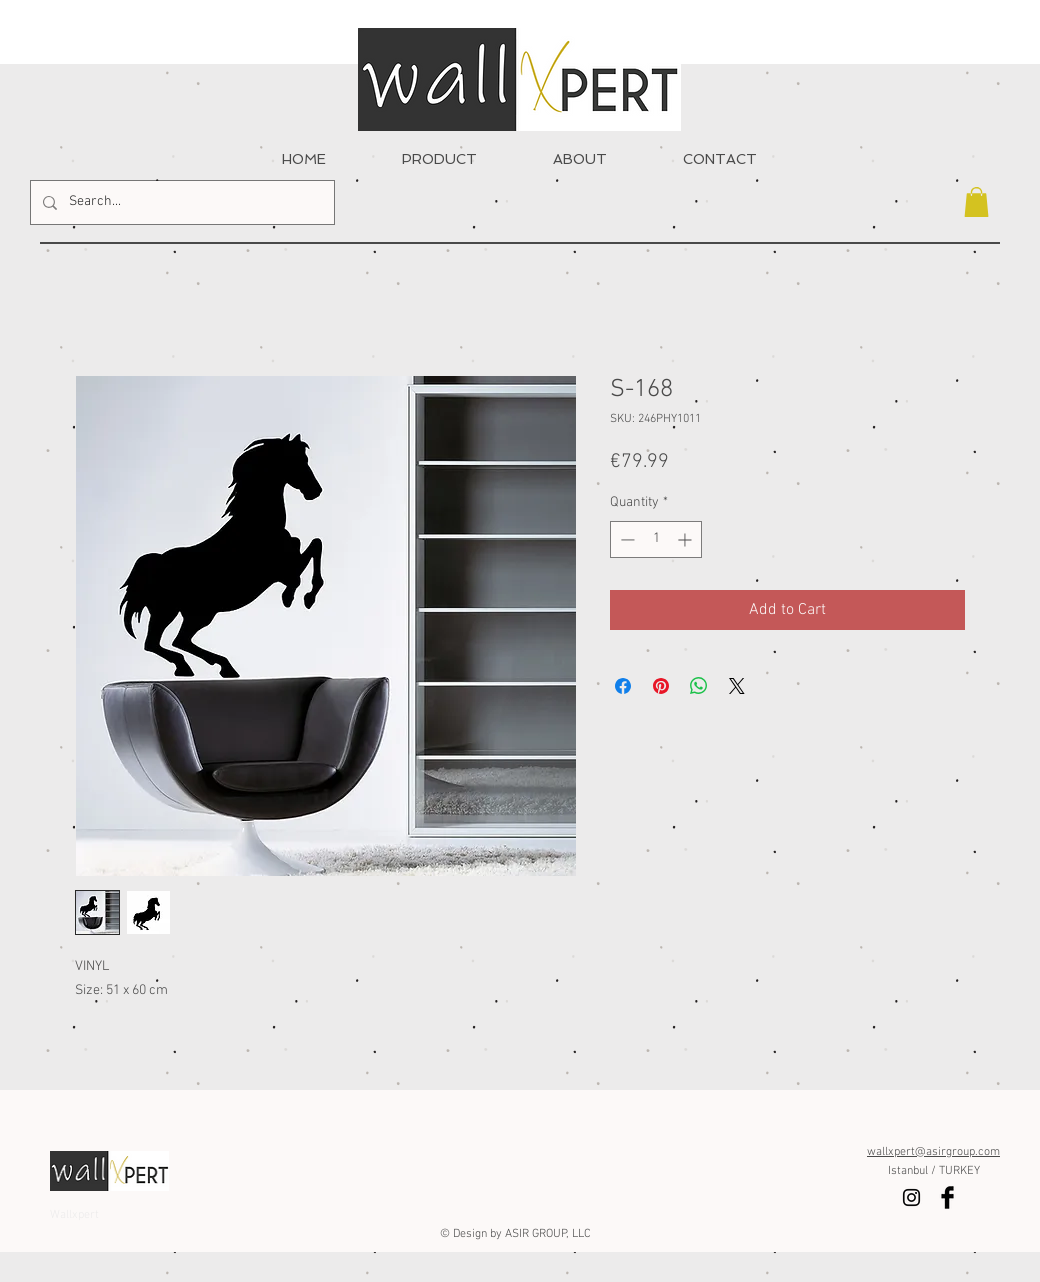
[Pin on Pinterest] (661, 686)
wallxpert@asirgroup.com (933, 1152)
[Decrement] (625, 539)
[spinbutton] (656, 539)
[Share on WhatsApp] (699, 686)
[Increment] (686, 539)
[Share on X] (737, 686)
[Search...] (180, 202)
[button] (976, 202)
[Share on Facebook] (623, 686)
